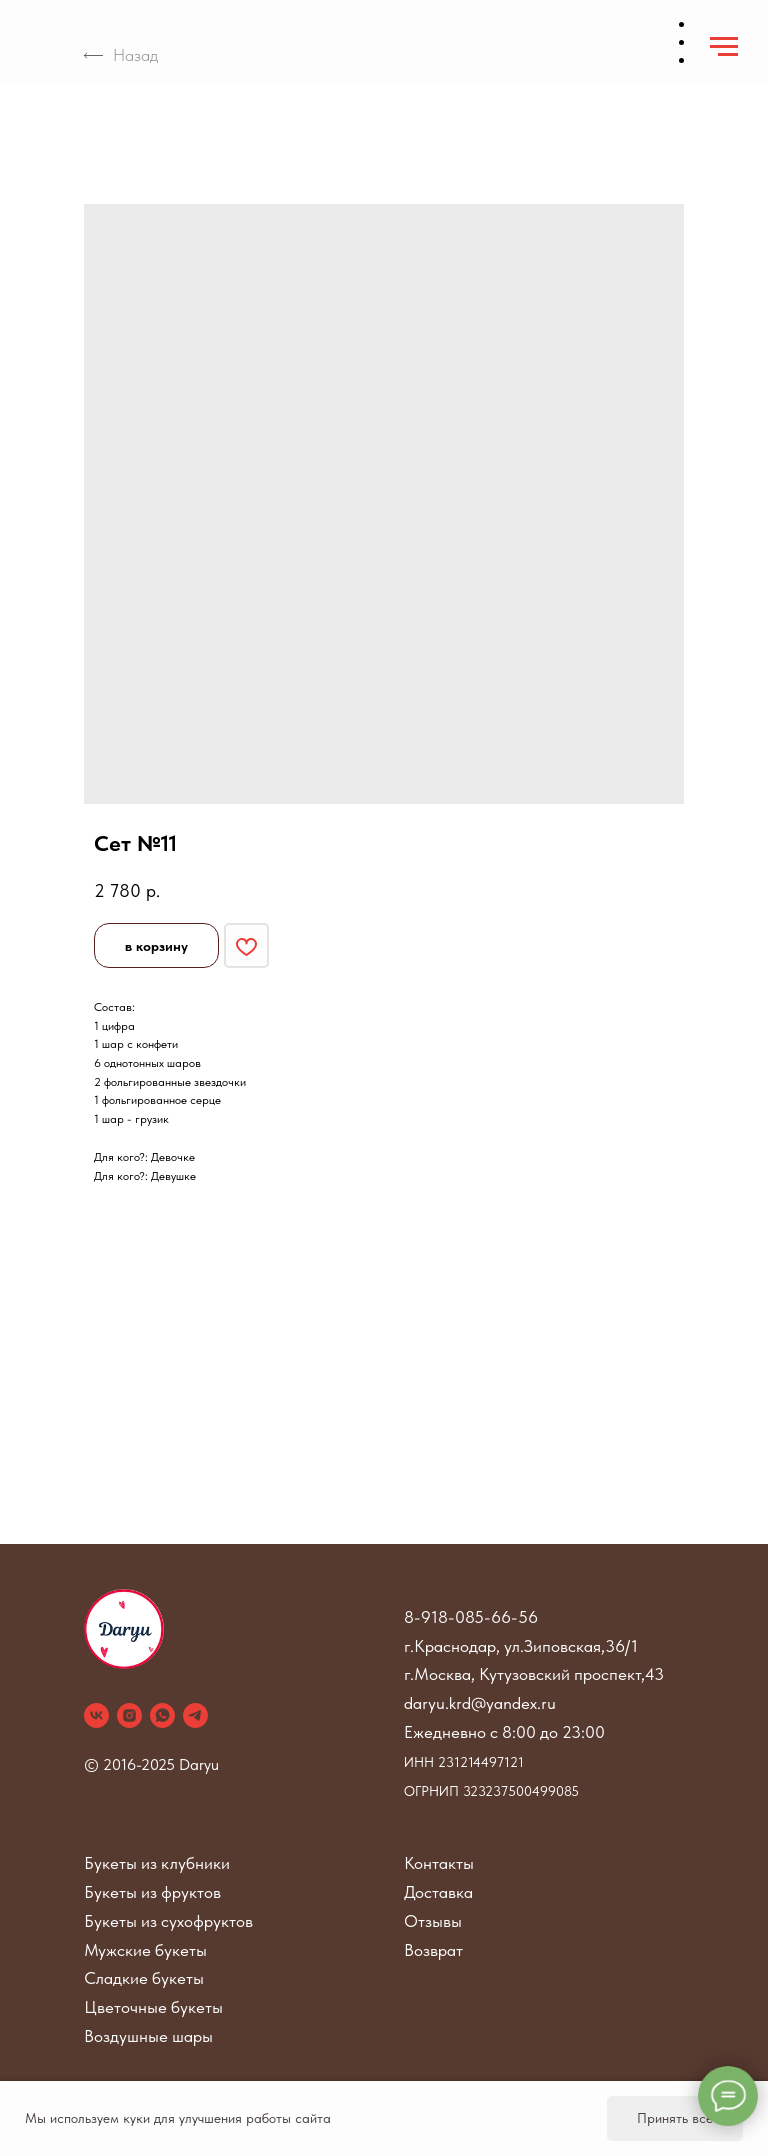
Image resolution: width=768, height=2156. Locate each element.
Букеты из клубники (157, 1863)
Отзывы (433, 1921)
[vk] (96, 1715)
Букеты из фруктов (152, 1892)
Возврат (433, 1950)
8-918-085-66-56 (471, 1617)
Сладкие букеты (144, 1978)
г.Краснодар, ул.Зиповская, (504, 1646)
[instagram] (129, 1715)
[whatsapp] (162, 1715)
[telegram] (195, 1715)
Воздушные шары (148, 2036)
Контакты (439, 1863)
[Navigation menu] (724, 47)
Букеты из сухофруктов (168, 1921)
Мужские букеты (145, 1950)
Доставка (438, 1892)
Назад (121, 55)
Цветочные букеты (153, 2007)
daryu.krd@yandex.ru (480, 1703)
